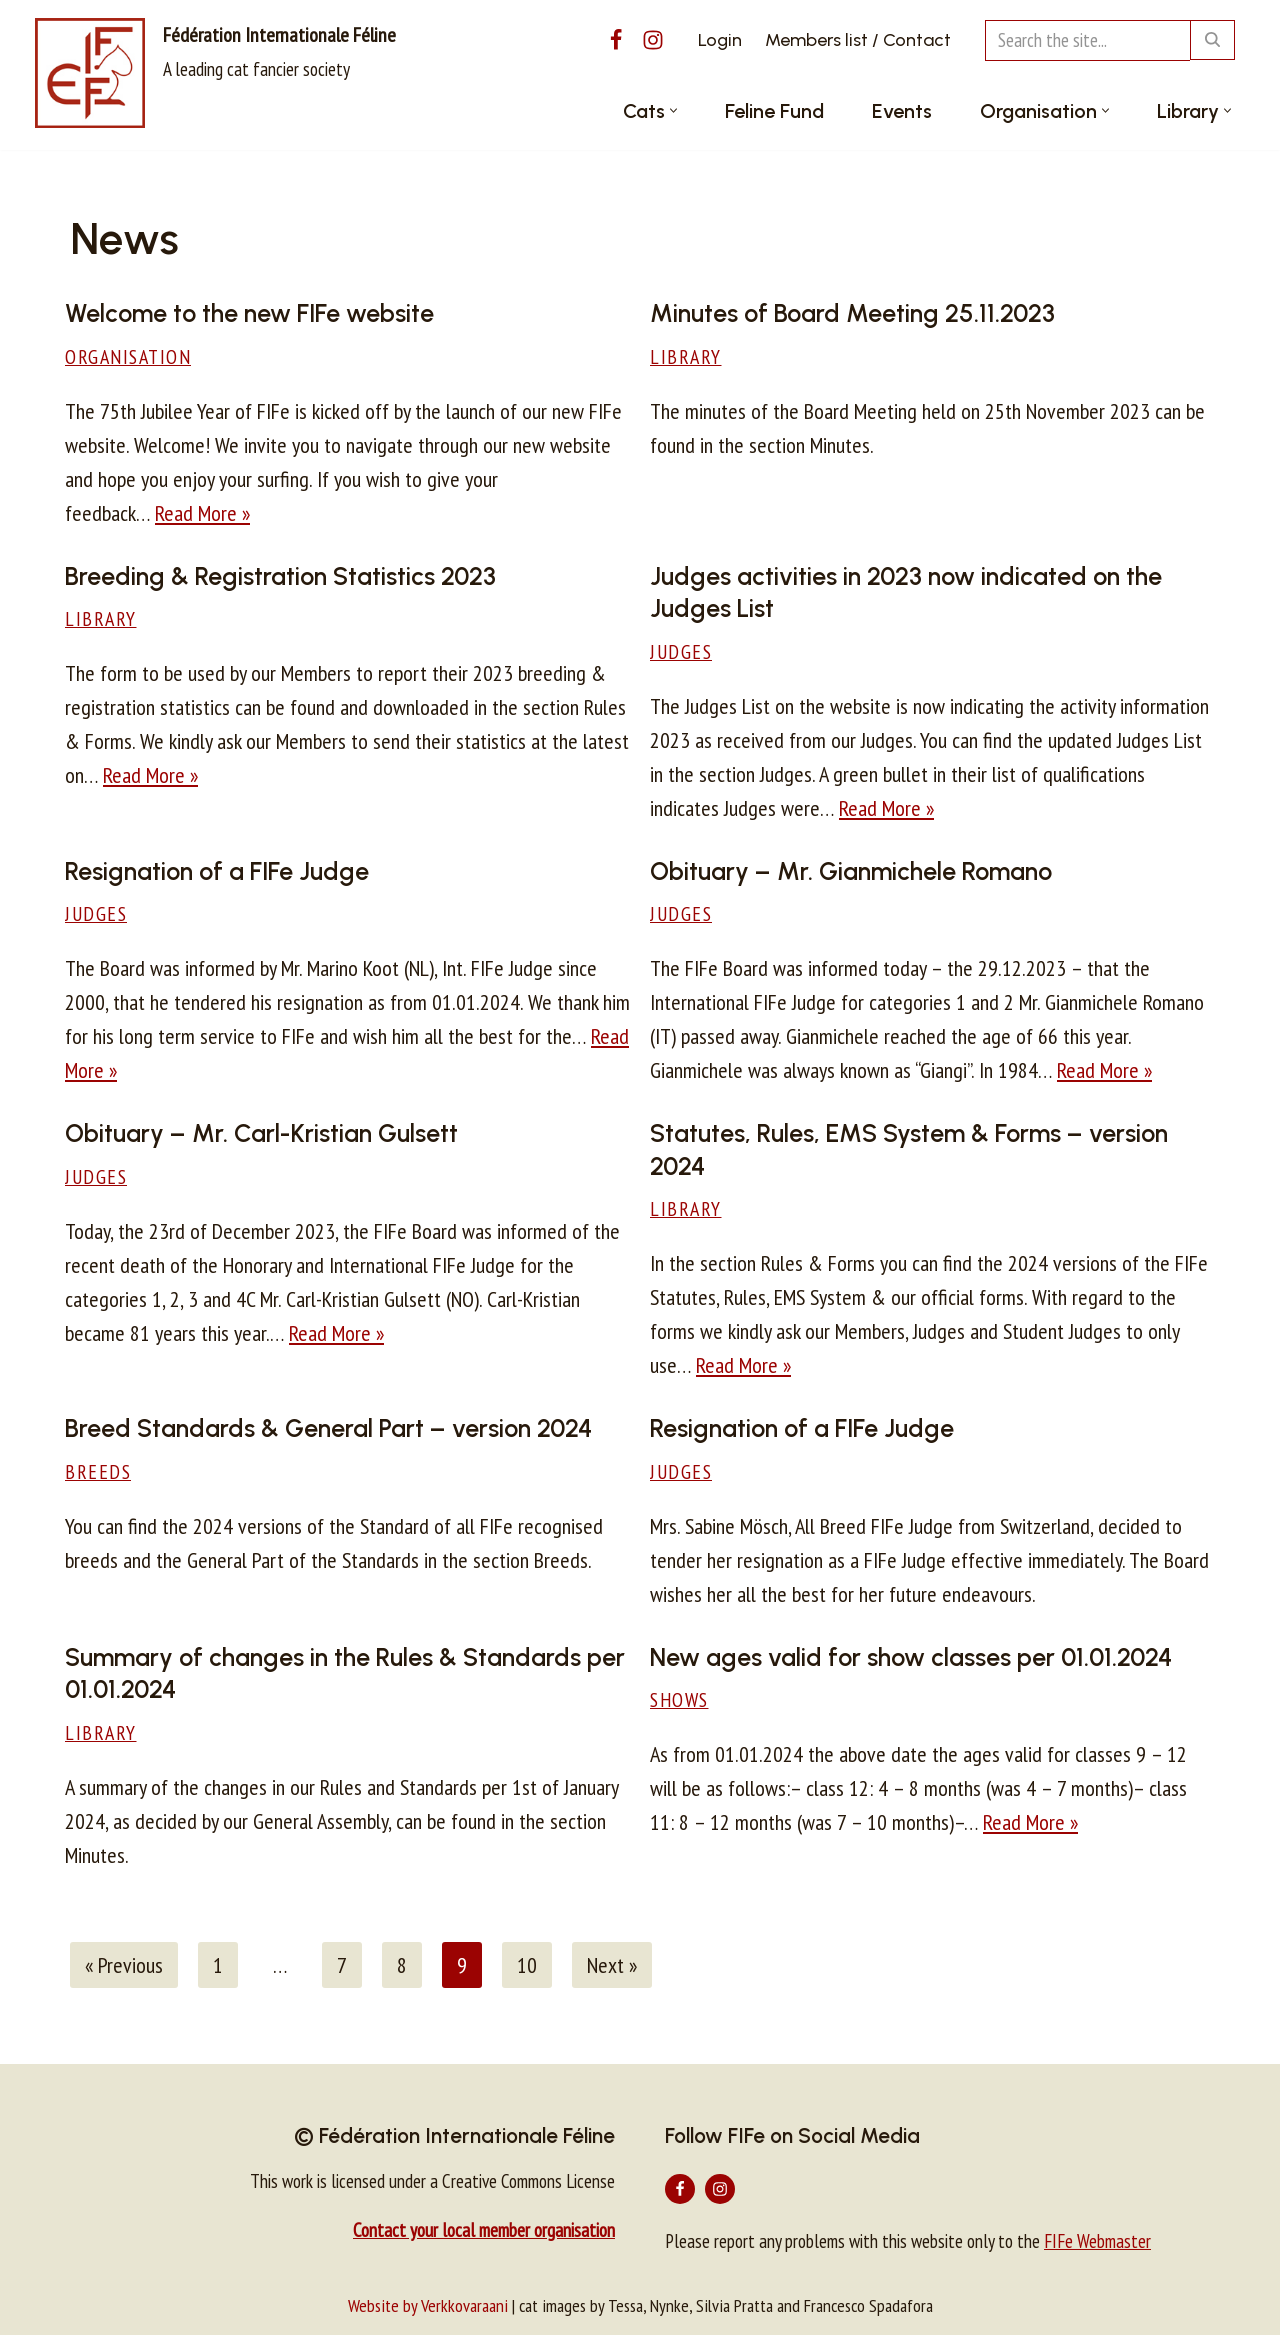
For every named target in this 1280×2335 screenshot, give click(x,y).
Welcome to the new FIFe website (249, 313)
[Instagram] (653, 40)
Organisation (128, 356)
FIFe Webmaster (1097, 2241)
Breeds (98, 1471)
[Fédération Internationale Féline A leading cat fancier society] (215, 73)
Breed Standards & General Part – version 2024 (329, 1428)
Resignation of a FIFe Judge (217, 871)
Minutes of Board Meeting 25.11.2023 (852, 313)
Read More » (202, 513)
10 (527, 1965)
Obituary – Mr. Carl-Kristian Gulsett (261, 1133)
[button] (673, 110)
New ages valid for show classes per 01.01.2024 (911, 1657)
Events (902, 111)
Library (686, 356)
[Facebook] (616, 40)
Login (720, 40)
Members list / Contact (858, 40)
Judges (681, 651)
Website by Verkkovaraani (428, 2305)
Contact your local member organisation (484, 2230)
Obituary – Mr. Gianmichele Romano (851, 871)
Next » (612, 1965)
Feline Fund (774, 111)
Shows (679, 1699)
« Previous (124, 1965)
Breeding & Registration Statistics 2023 (280, 576)
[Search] (1087, 40)
